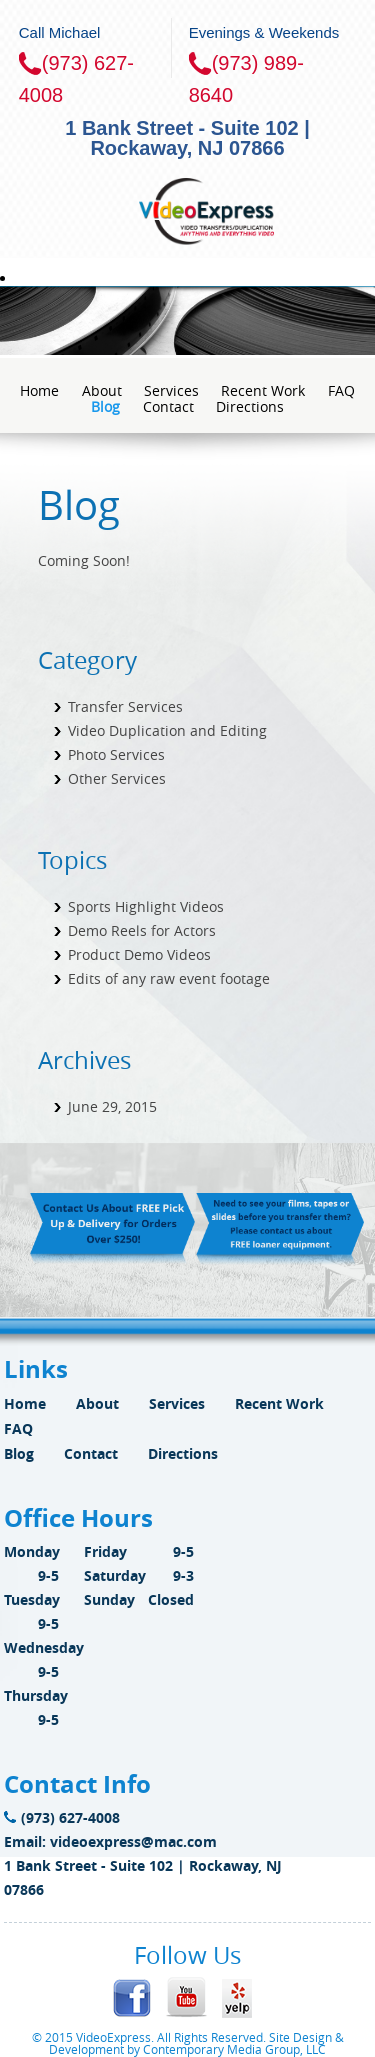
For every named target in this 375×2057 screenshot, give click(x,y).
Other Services (117, 778)
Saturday (115, 1575)
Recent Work (263, 390)
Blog (105, 406)
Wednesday (44, 1647)
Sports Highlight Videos (146, 906)
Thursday (36, 1695)
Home (39, 390)
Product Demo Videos (139, 954)
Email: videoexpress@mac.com (110, 1841)
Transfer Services (125, 706)
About (102, 390)
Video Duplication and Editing (167, 730)
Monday (32, 1551)
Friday (105, 1551)
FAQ (341, 390)
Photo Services (116, 754)
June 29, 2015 (112, 1106)
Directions (250, 406)
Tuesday (32, 1599)
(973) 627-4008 (62, 1817)
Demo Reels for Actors (142, 930)
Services (171, 390)
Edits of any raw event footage (169, 978)
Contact (168, 406)
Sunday (109, 1599)
